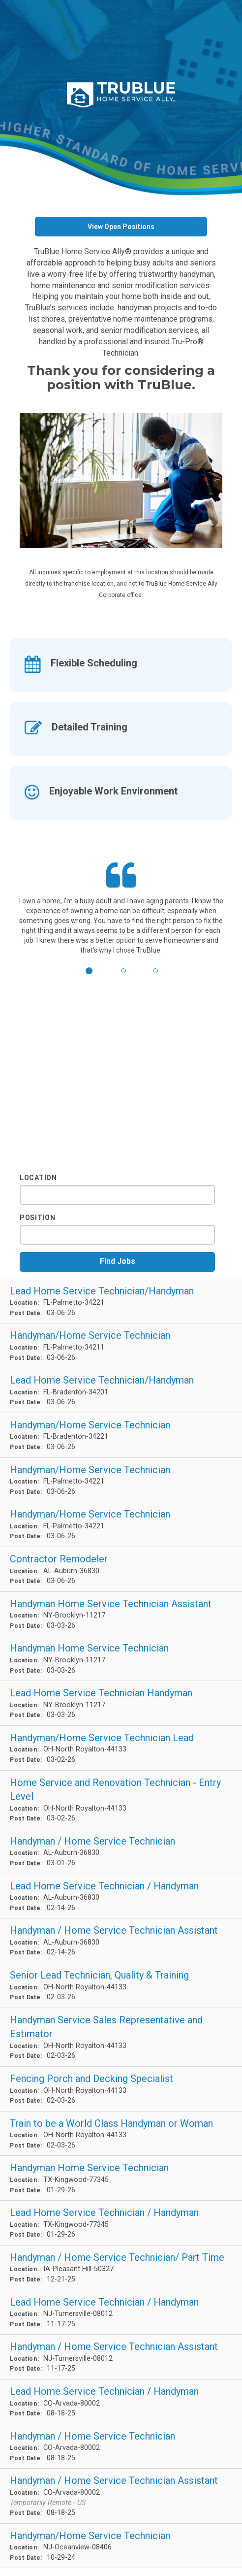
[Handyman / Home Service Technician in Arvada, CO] (121, 2446)
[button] (89, 973)
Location (38, 1178)
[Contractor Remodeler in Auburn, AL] (121, 1569)
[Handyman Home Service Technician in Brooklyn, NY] (121, 1658)
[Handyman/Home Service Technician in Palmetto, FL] (121, 1345)
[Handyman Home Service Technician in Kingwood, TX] (121, 2178)
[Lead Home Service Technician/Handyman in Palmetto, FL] (121, 1301)
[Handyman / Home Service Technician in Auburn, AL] (121, 1851)
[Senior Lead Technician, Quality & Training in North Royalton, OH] (121, 1985)
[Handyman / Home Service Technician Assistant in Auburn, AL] (121, 1940)
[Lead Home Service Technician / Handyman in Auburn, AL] (121, 1896)
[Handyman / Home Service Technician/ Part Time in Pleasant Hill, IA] (121, 2268)
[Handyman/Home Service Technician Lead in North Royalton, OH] (121, 1748)
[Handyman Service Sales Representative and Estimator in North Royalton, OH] (121, 2037)
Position (38, 1218)
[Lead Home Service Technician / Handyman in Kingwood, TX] (121, 2223)
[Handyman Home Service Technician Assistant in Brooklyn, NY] (121, 1614)
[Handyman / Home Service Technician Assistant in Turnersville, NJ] (121, 2357)
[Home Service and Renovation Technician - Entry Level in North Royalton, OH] (121, 1800)
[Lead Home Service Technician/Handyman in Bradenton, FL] (121, 1390)
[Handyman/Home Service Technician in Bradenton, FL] (121, 1435)
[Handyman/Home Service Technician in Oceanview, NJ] (121, 2546)
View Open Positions (121, 227)
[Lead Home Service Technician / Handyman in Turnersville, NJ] (121, 2312)
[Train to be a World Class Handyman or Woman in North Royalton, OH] (121, 2134)
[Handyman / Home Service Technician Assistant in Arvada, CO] (121, 2496)
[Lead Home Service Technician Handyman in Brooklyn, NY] (121, 1703)
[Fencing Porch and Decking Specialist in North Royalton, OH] (121, 2089)
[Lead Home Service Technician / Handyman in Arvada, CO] (121, 2401)
